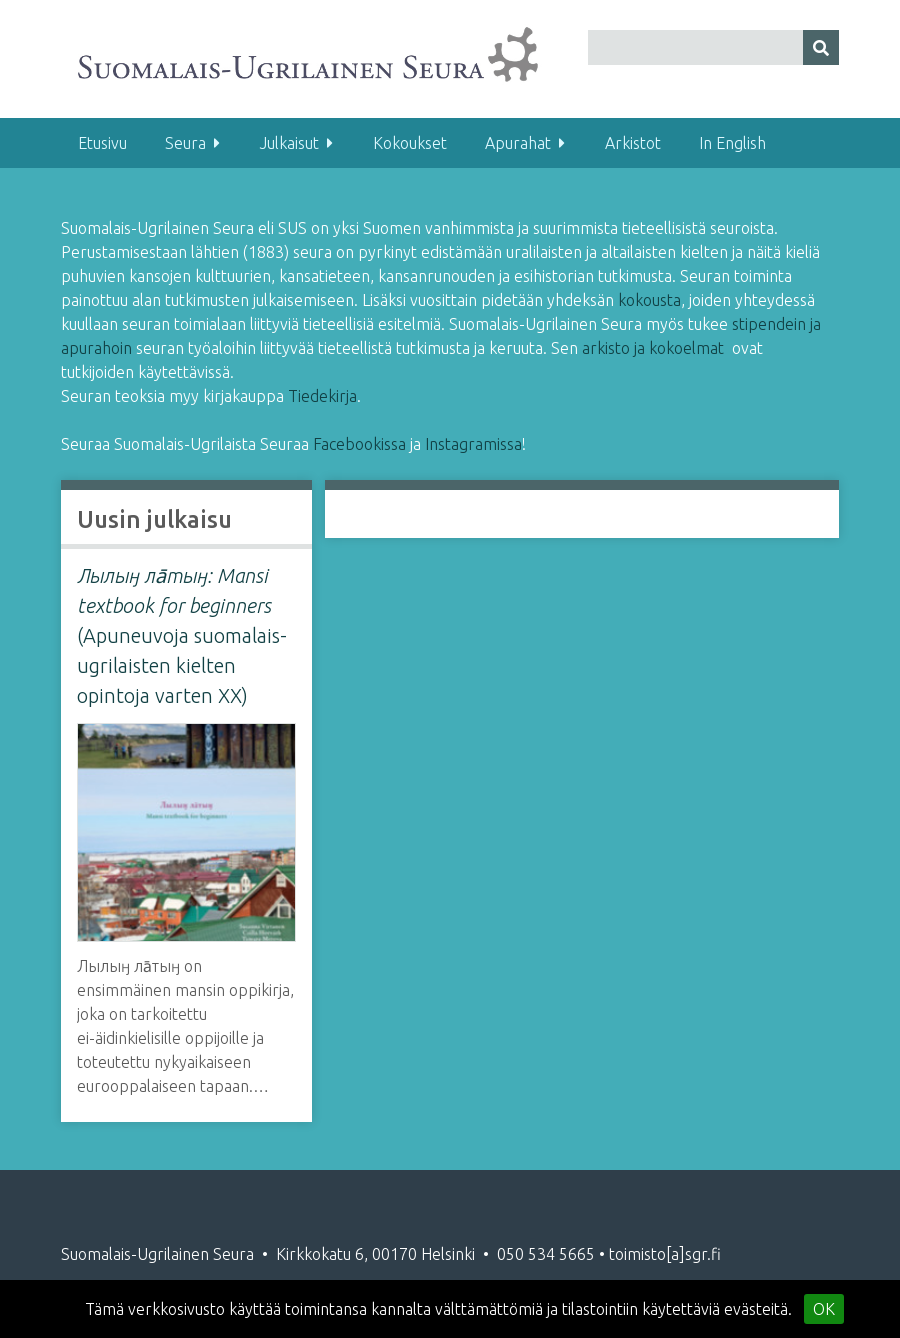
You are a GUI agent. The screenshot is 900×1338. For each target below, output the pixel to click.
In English (732, 143)
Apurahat (518, 143)
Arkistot (633, 143)
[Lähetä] (821, 47)
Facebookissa (361, 444)
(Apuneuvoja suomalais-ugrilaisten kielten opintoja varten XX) (182, 635)
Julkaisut (289, 143)
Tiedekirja (322, 396)
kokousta (649, 300)
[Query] (713, 47)
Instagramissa (473, 444)
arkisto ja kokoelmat (653, 348)
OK (824, 1309)
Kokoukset (410, 143)
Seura (185, 143)
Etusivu (102, 143)
